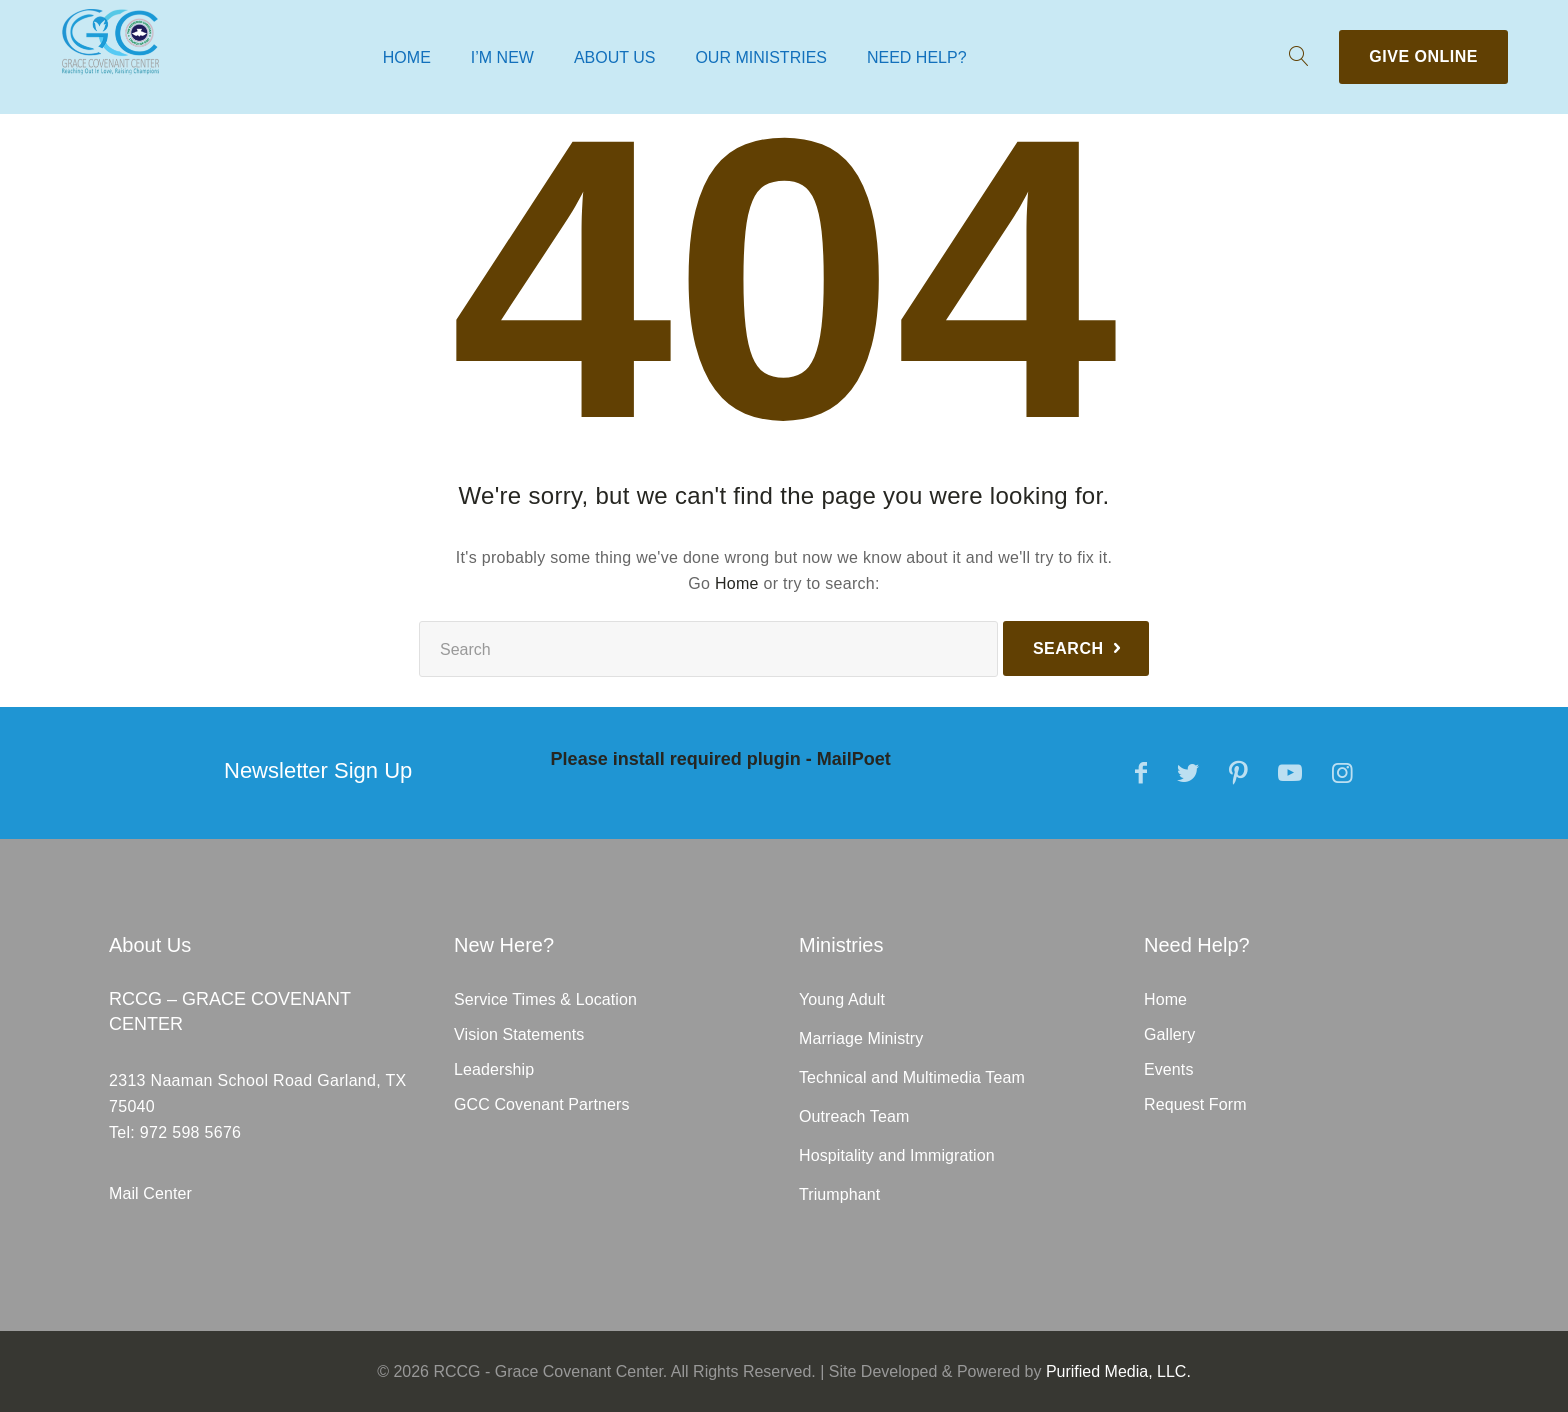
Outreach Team (854, 1116)
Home (407, 57)
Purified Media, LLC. (1118, 1371)
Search (1068, 648)
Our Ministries (761, 57)
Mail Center (150, 1193)
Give (1423, 56)
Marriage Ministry (861, 1038)
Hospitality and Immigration (897, 1155)
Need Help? (917, 57)
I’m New (502, 57)
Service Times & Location (545, 999)
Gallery (1169, 1034)
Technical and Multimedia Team (912, 1077)
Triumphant (839, 1194)
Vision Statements (519, 1034)
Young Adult (842, 999)
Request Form (1195, 1104)
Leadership (494, 1069)
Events (1169, 1069)
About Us (615, 57)
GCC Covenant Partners (542, 1104)
